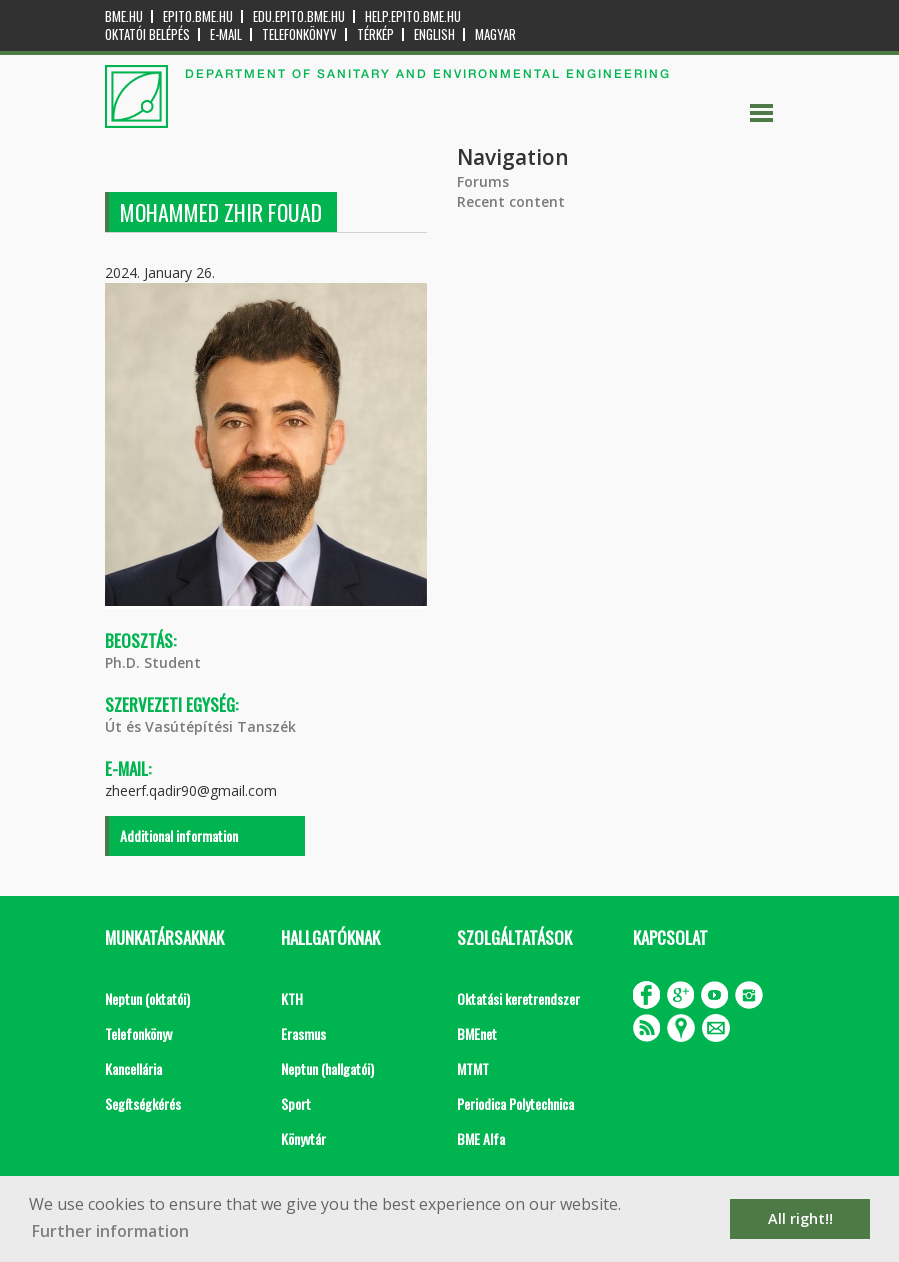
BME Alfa (481, 1138)
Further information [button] (110, 1231)
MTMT (473, 1068)
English (434, 34)
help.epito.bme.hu (413, 16)
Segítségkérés (143, 1103)
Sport (296, 1103)
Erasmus (303, 1033)
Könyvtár (303, 1138)
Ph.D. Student (153, 662)
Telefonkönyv (299, 34)
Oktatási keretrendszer (518, 998)
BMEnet (477, 1033)
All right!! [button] (800, 1218)
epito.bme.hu (198, 16)
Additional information (179, 835)
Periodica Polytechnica (515, 1103)
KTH (292, 998)
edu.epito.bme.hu (299, 16)
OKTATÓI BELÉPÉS (147, 34)
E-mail (226, 34)
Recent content (511, 201)
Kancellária (133, 1068)
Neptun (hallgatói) (327, 1068)
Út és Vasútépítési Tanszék (200, 726)
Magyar (495, 34)
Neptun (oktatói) (147, 998)
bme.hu (124, 16)
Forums (483, 181)
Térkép (375, 34)
